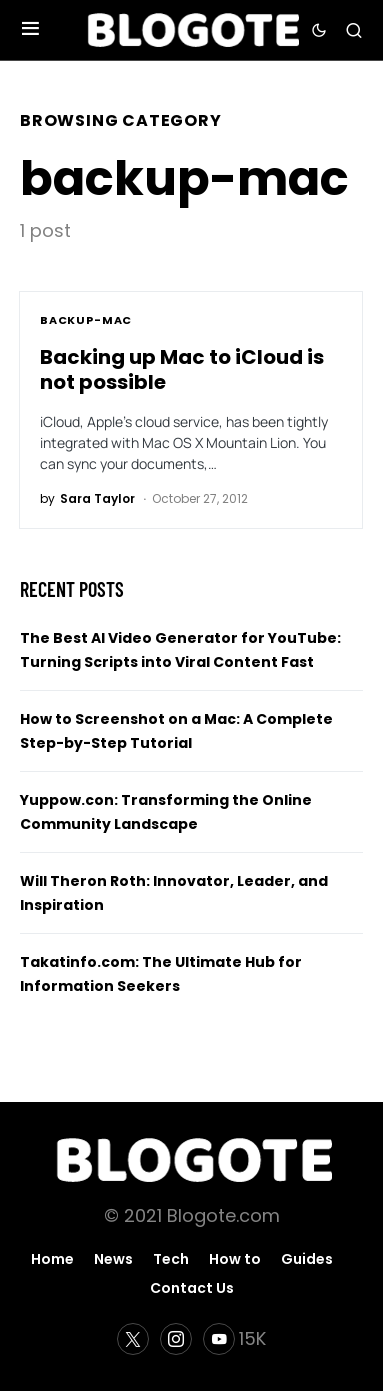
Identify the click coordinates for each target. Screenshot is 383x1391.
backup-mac (86, 320)
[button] (30, 30)
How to (235, 1259)
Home (52, 1259)
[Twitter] (133, 1339)
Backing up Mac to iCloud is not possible (182, 369)
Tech (171, 1259)
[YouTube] (234, 1339)
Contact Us (192, 1288)
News (113, 1259)
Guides (307, 1259)
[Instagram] (176, 1339)
